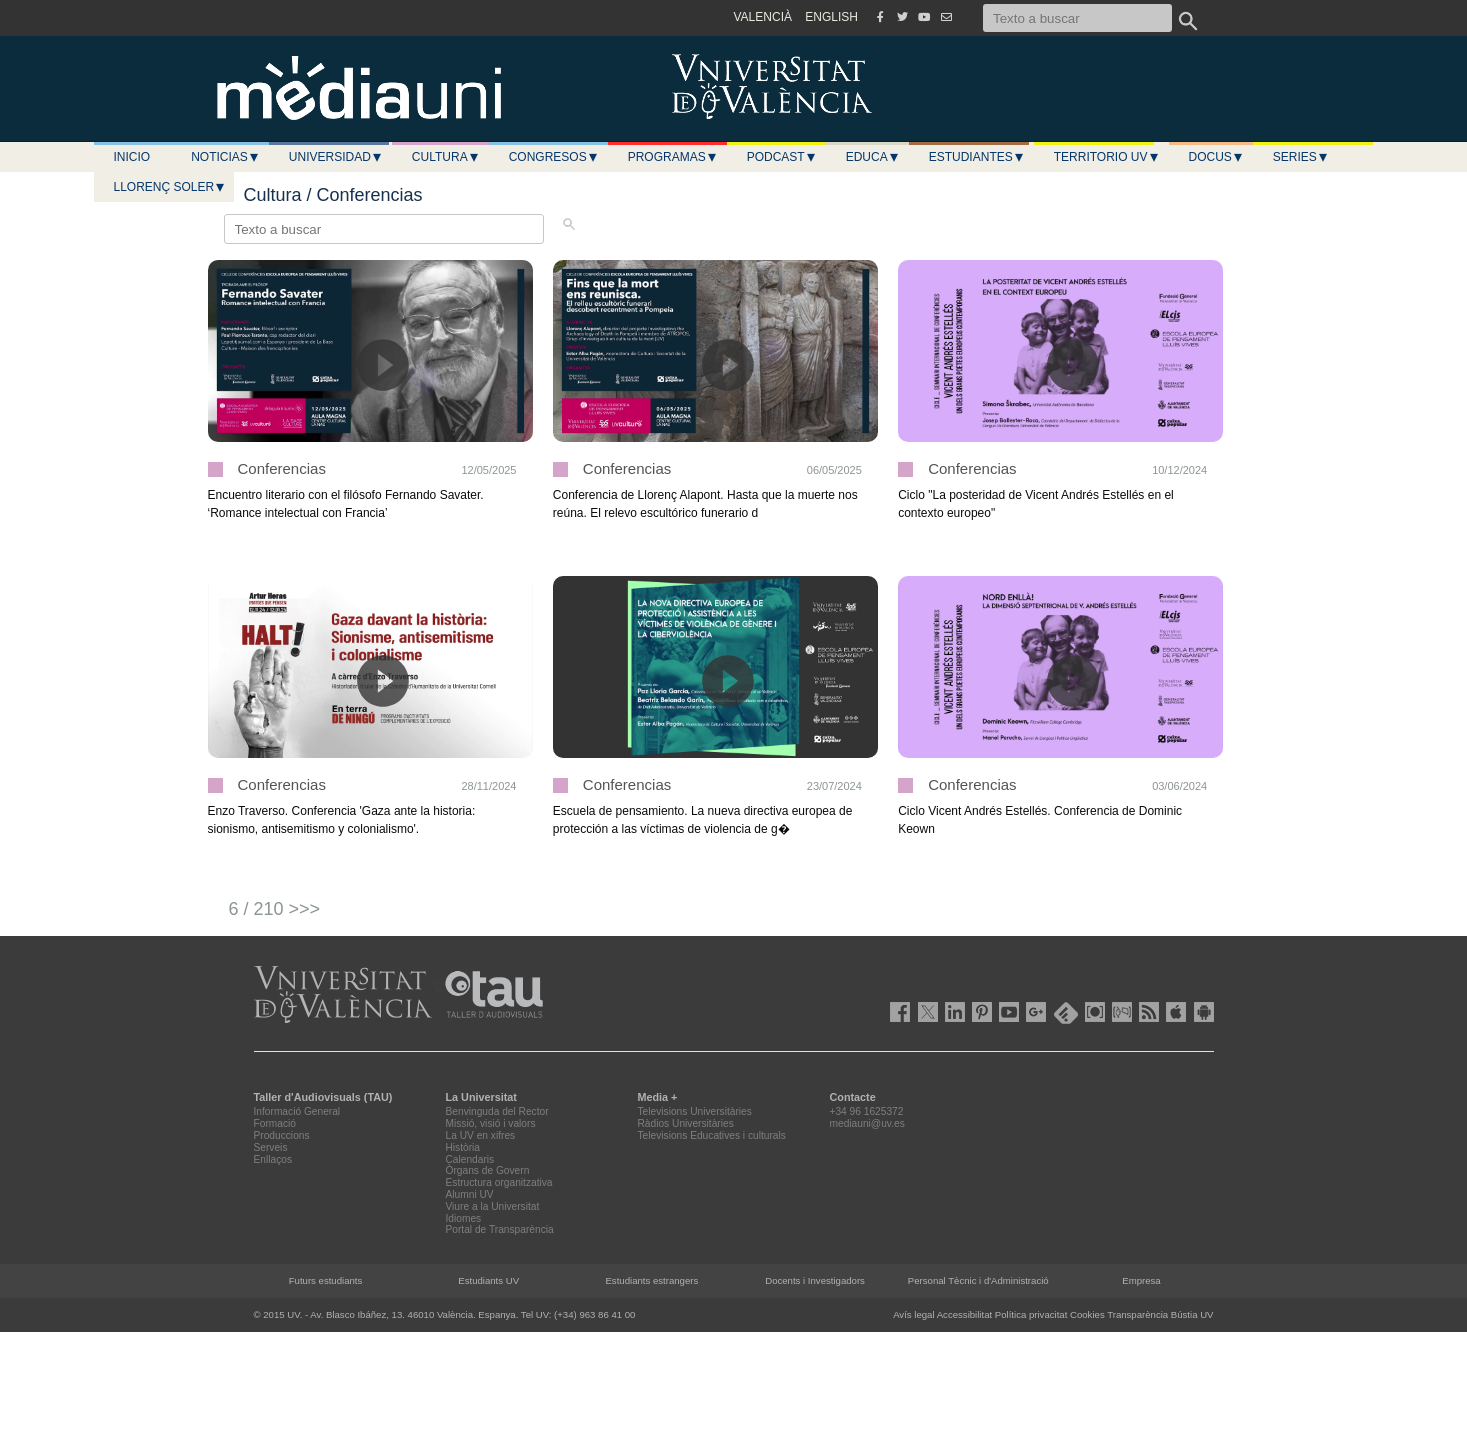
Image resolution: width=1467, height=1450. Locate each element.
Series (1301, 157)
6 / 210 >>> (275, 909)
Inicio (132, 157)
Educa (873, 157)
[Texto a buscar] (1077, 18)
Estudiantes (977, 157)
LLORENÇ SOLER (170, 187)
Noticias (225, 157)
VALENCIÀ (763, 17)
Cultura (446, 157)
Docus (1216, 157)
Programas (673, 157)
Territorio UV (1107, 157)
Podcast (782, 157)
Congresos (554, 157)
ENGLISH (831, 17)
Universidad (336, 157)
